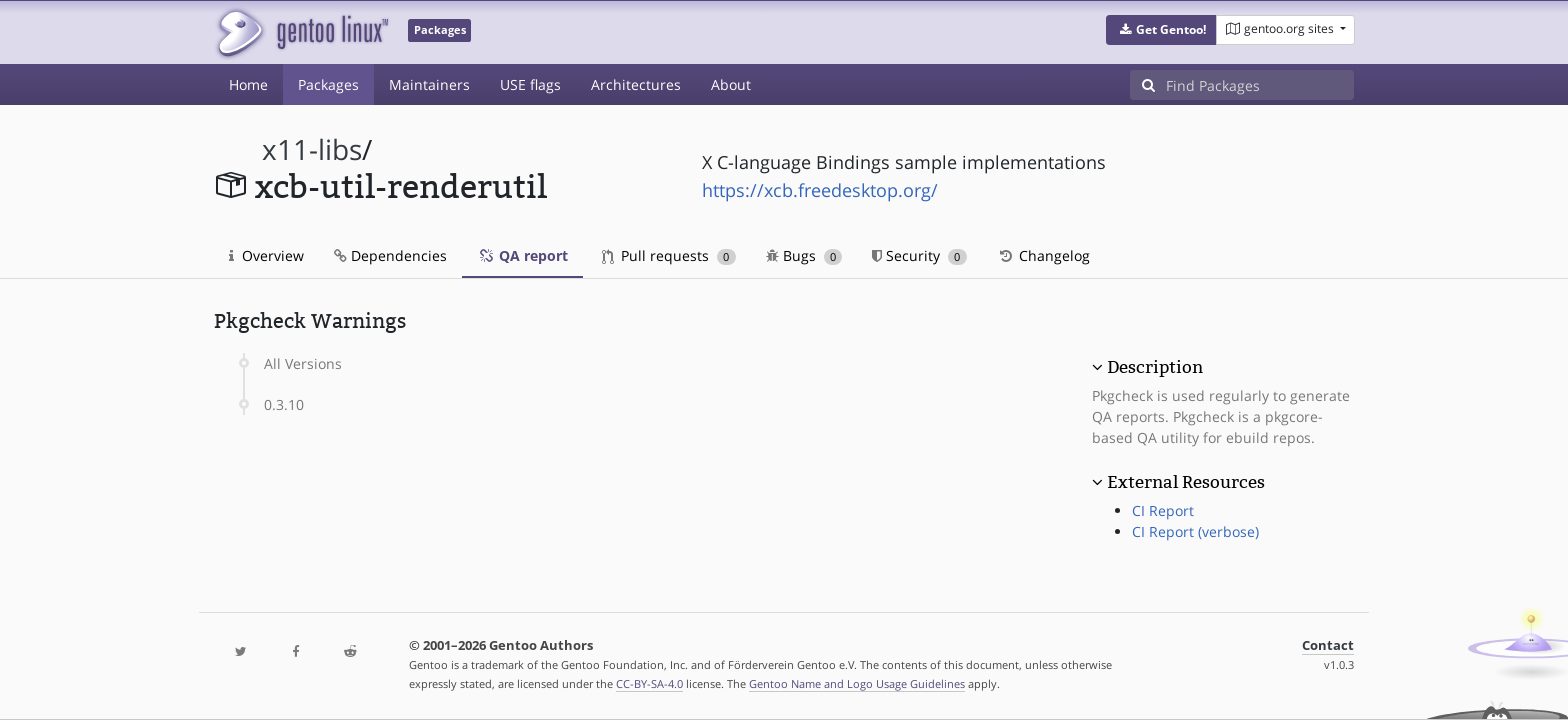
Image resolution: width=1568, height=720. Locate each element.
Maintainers (429, 84)
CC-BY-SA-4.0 (649, 683)
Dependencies (390, 255)
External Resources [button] (1186, 482)
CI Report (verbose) (1195, 531)
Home (248, 84)
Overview (266, 255)
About (731, 84)
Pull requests (669, 255)
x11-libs (312, 149)
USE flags (530, 84)
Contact (1328, 645)
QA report (522, 255)
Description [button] (1155, 367)
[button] (1161, 30)
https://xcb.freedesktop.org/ (820, 190)
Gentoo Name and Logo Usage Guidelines (857, 683)
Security (919, 255)
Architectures (636, 84)
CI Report (1163, 510)
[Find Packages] (1260, 85)
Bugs (804, 255)
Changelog (1043, 255)
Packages (328, 84)
